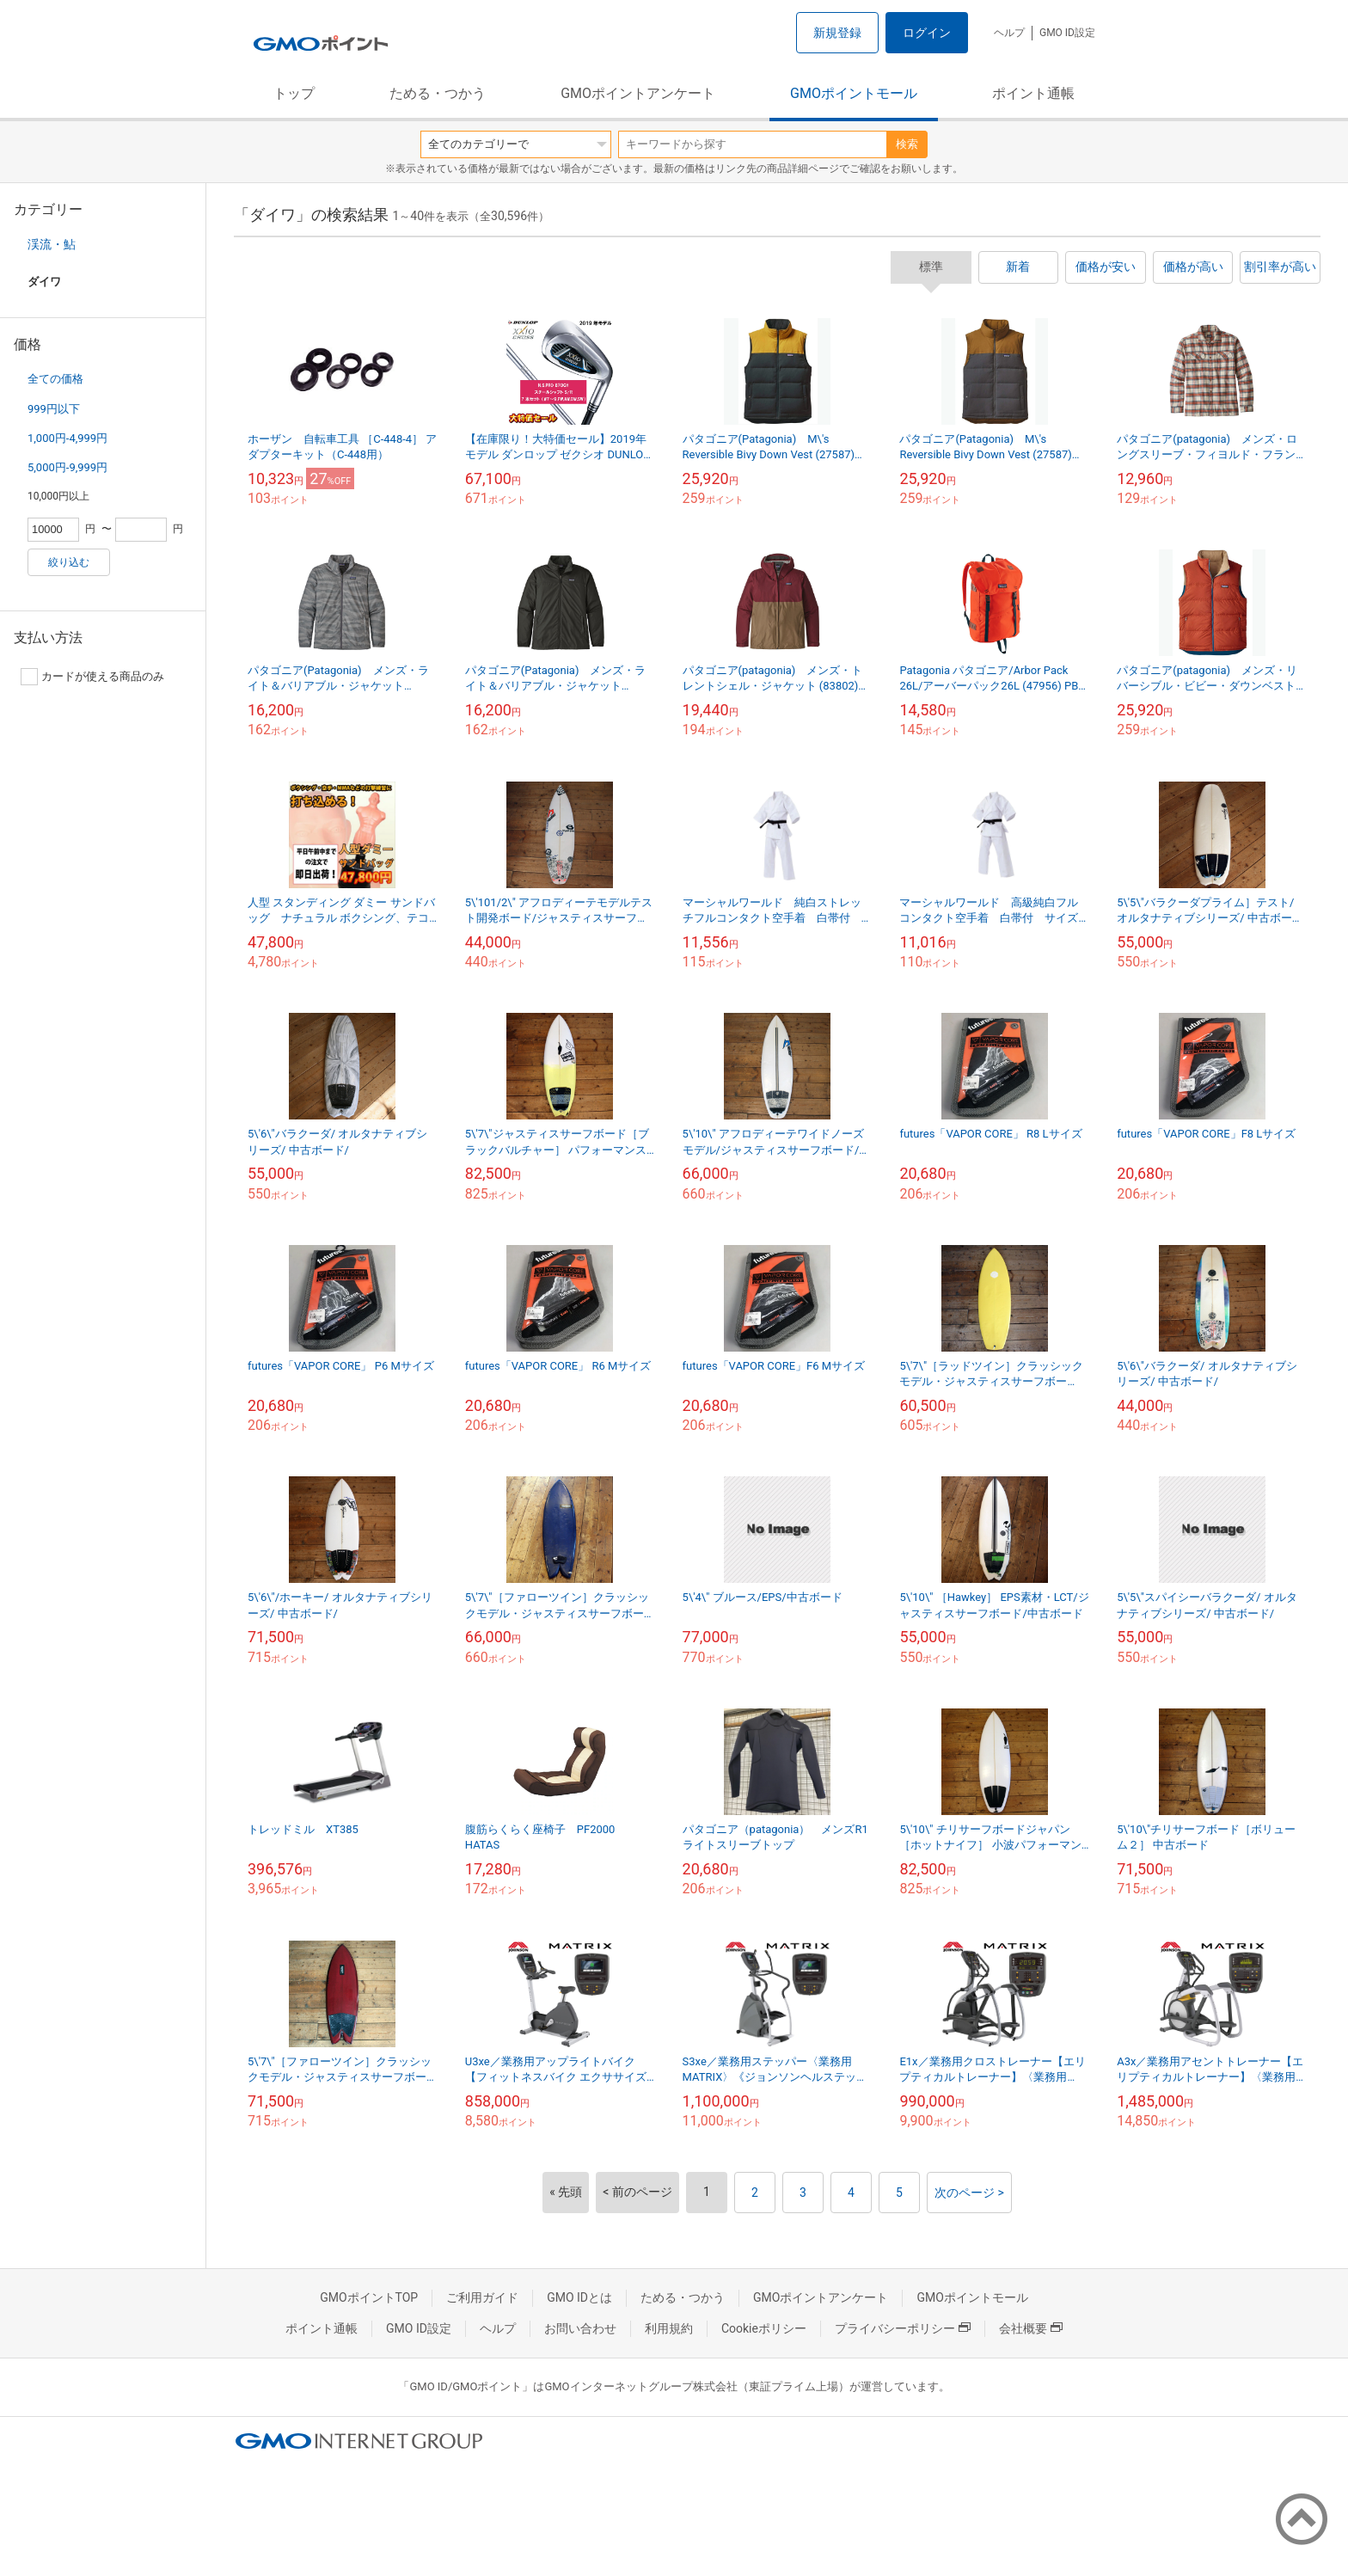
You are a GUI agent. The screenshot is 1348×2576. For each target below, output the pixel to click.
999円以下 (54, 408)
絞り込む (68, 562)
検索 (907, 144)
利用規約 (669, 2328)
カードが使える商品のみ (92, 676)
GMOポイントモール (853, 93)
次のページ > (969, 2192)
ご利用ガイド (482, 2297)
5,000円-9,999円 (67, 467)
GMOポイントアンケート (638, 93)
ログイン (927, 33)
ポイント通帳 (1033, 93)
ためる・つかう (437, 93)
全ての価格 (55, 378)
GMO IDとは (579, 2297)
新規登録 (837, 33)
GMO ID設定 (1067, 33)
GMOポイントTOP (369, 2297)
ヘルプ (1009, 33)
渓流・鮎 (52, 244)
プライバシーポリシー (903, 2328)
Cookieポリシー (763, 2328)
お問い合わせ (580, 2328)
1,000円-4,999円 (67, 438)
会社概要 (1031, 2328)
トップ (294, 93)
